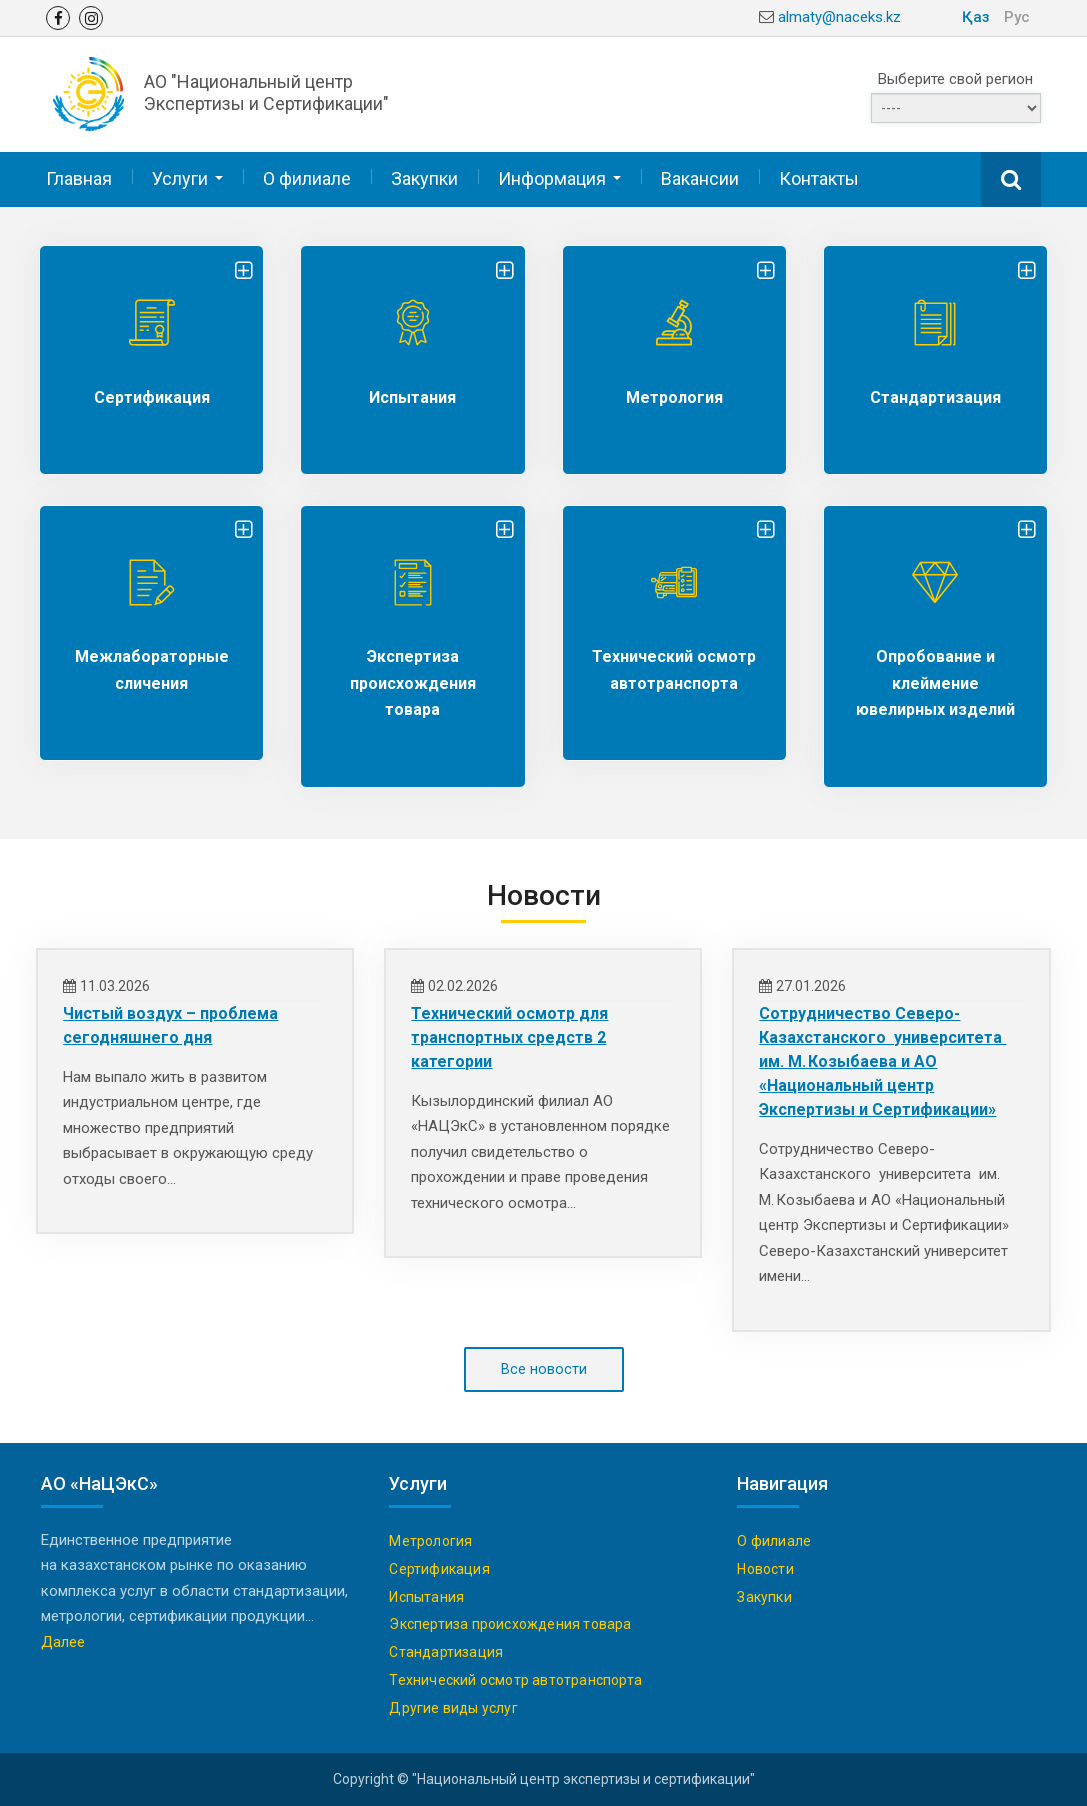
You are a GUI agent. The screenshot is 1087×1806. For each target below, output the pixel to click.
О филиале (307, 177)
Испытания (412, 396)
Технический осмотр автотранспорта (515, 1680)
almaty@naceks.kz (839, 17)
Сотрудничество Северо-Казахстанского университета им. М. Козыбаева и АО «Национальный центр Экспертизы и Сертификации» (882, 1060)
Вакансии (700, 177)
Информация (552, 177)
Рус (1017, 17)
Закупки (424, 177)
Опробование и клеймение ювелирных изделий (935, 682)
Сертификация (152, 396)
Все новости (544, 1369)
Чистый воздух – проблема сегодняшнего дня (170, 1024)
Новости (765, 1569)
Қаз (976, 17)
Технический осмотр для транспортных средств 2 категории (509, 1036)
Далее (63, 1642)
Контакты (819, 177)
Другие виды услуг (453, 1708)
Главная (79, 177)
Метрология (674, 396)
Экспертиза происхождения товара (413, 682)
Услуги (180, 177)
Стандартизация (935, 396)
